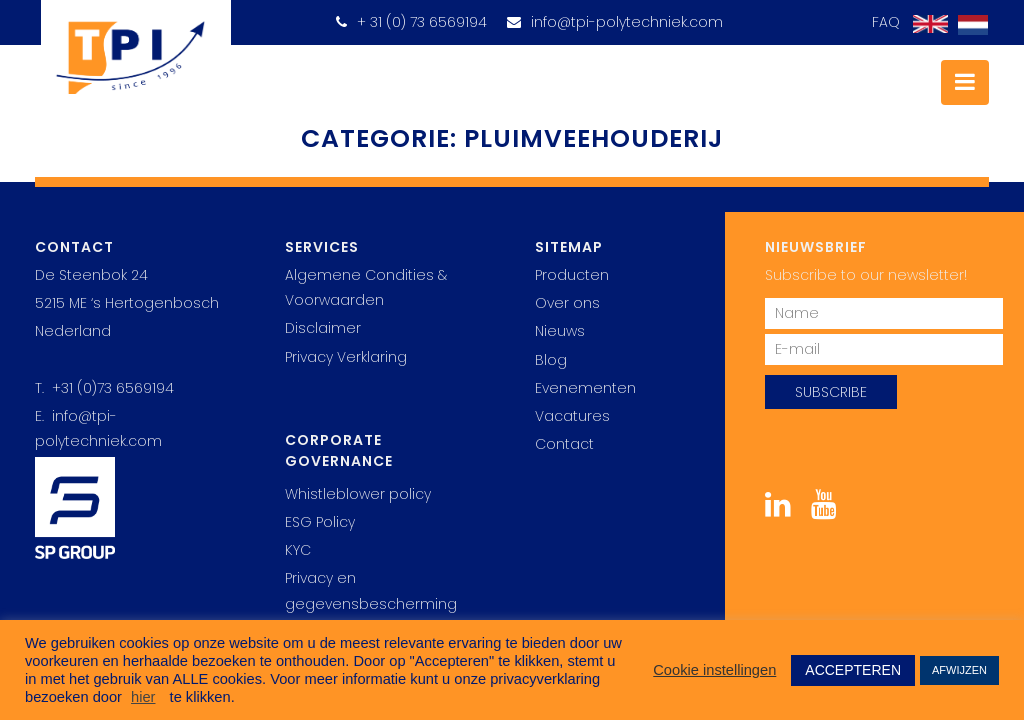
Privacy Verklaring (346, 357)
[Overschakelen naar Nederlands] (968, 25)
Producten (572, 275)
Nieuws (560, 331)
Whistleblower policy (358, 494)
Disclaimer (323, 328)
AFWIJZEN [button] (959, 670)
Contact (564, 444)
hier (143, 697)
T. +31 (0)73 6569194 (104, 388)
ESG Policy (320, 522)
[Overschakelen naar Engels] (925, 24)
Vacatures (572, 416)
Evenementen (585, 388)
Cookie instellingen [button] (714, 670)
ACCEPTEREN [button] (853, 670)
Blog (551, 360)
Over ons (567, 303)
